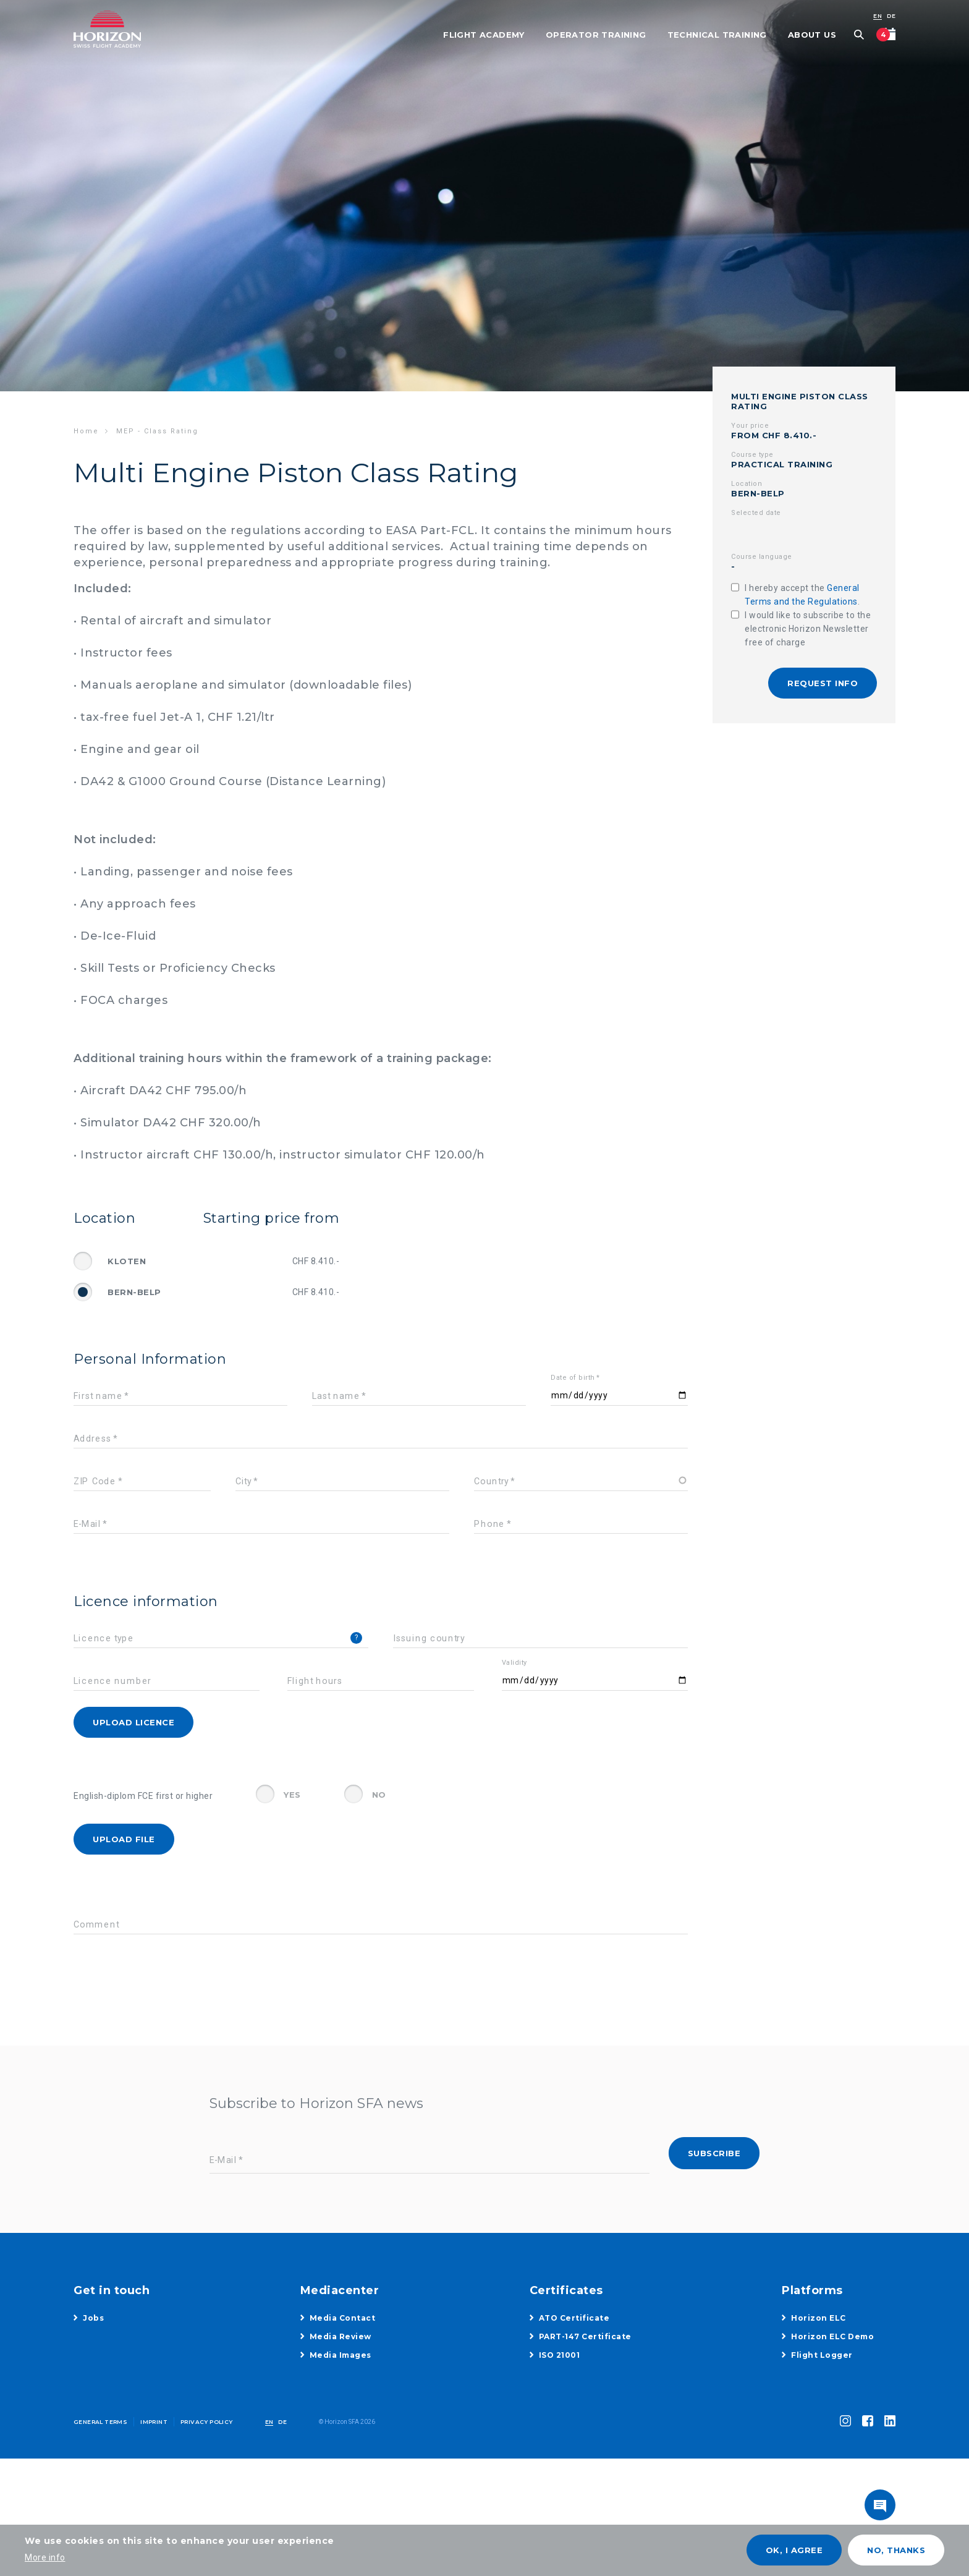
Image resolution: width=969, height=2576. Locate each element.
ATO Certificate (574, 2318)
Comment (96, 1924)
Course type (752, 455)
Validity (514, 1663)
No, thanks (896, 2550)
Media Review (340, 2336)
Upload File (124, 1839)
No (379, 1795)
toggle (880, 2504)
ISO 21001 (559, 2355)
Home (86, 431)
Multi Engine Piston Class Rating (799, 401)
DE (891, 15)
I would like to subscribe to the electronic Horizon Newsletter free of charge (808, 628)
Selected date (756, 513)
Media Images (340, 2355)
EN (877, 15)
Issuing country (429, 1638)
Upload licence (133, 1722)
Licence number (112, 1681)
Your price (750, 426)
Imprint (153, 2421)
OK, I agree (794, 2550)
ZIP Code (95, 1481)
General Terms (100, 2421)
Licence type (104, 1638)
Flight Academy (484, 35)
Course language (761, 557)
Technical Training (717, 35)
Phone (489, 1524)
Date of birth (573, 1378)
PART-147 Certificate (585, 2336)
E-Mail (87, 1524)
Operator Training (596, 35)
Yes (292, 1795)
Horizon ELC (818, 2318)
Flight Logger (822, 2355)
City (243, 1481)
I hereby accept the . (802, 594)
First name (98, 1396)
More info (45, 2557)
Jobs (93, 2318)
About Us (812, 35)
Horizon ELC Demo (832, 2336)
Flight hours (315, 1681)
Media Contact (343, 2318)
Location (746, 484)
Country (491, 1481)
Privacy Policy (206, 2421)
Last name (336, 1396)
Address (93, 1439)
